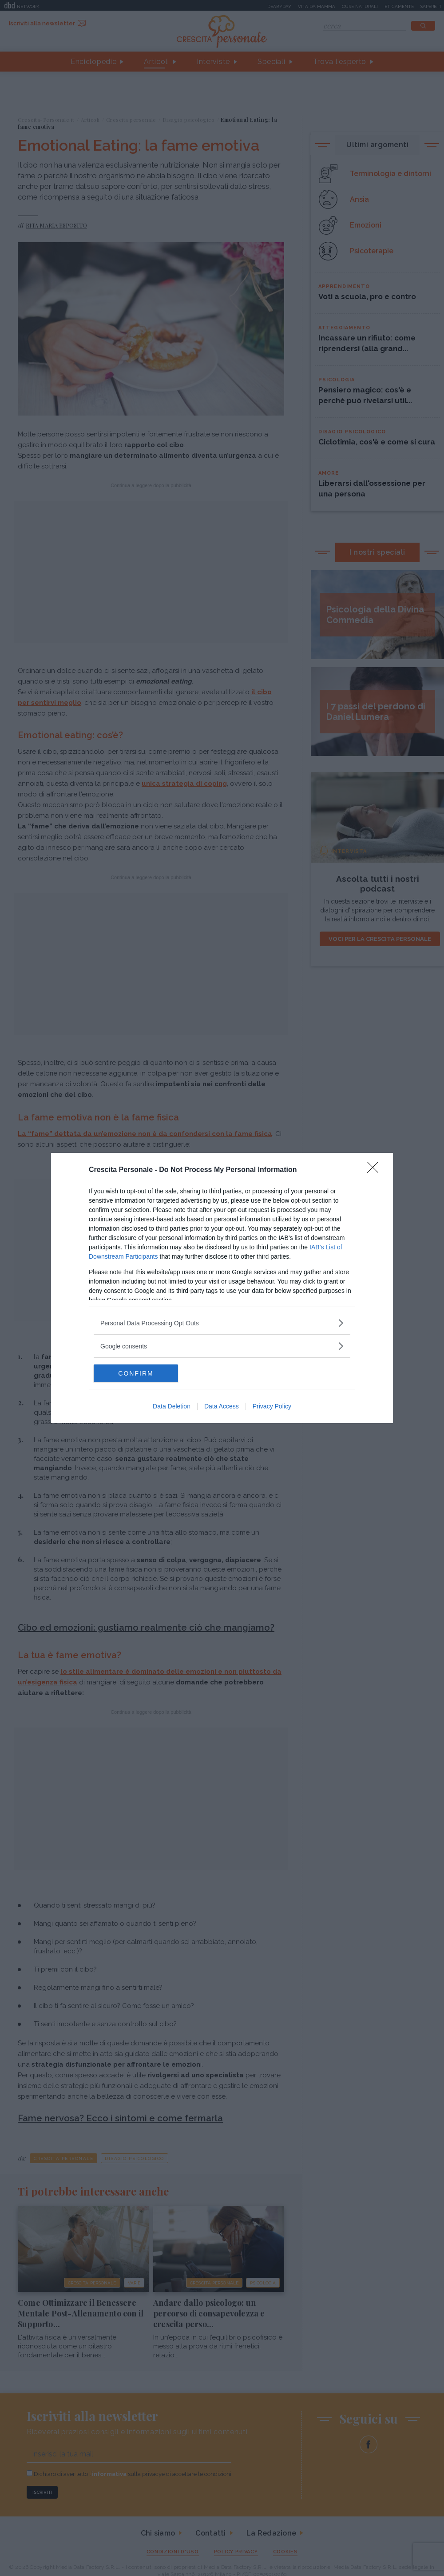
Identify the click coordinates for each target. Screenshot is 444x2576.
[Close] (375, 1170)
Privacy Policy (272, 1406)
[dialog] (222, 1288)
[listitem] (222, 1323)
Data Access (221, 1406)
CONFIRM (135, 1373)
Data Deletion (171, 1406)
